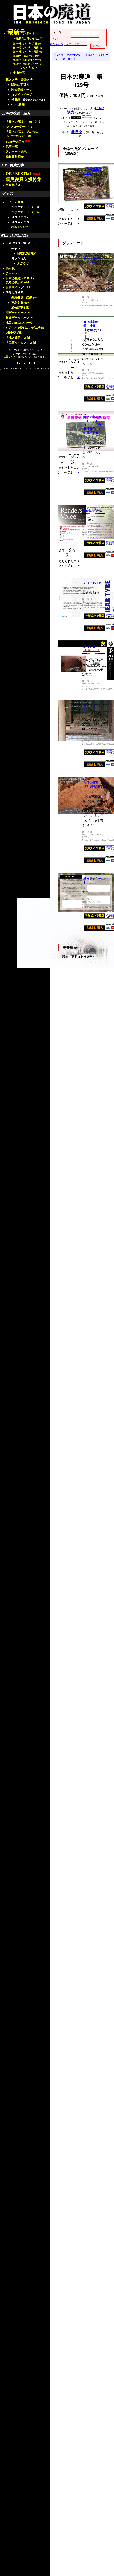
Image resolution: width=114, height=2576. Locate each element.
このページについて (67, 55)
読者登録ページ (21, 89)
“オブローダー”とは (19, 126)
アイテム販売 (15, 202)
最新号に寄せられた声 (29, 38)
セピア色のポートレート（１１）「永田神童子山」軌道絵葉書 (92, 424)
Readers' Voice (92, 510)
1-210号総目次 (18, 141)
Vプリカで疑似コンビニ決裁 (25, 327)
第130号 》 (68, 59)
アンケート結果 (16, 151)
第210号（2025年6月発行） (27, 60)
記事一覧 (12, 146)
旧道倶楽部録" (26, 253)
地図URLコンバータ (19, 322)
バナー (29, 287)
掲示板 (10, 268)
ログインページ (21, 94)
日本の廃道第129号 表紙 (92, 262)
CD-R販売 (18, 104)
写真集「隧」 (15, 185)
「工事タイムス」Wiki (21, 342)
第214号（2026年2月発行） (27, 43)
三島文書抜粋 (20, 302)
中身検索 (19, 72)
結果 (32, 297)
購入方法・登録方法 (19, 79)
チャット (12, 273)
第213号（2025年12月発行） (28, 47)
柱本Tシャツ (19, 227)
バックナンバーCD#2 (25, 212)
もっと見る (26, 67)
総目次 (76, 132)
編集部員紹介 (15, 156)
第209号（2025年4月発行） (27, 64)
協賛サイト (13, 287)
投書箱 (15, 99)
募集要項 (17, 297)
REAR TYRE (92, 583)
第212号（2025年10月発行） (28, 51)
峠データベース (16, 312)
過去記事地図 (20, 307)
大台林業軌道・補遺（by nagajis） (92, 325)
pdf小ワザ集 (14, 332)
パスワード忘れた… (75, 44)
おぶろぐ (23, 263)
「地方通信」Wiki (18, 337)
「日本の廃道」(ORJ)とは (23, 121)
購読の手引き (20, 84)
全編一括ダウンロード (80, 149)
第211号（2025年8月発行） (27, 56)
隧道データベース (18, 317)
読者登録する (55, 44)
